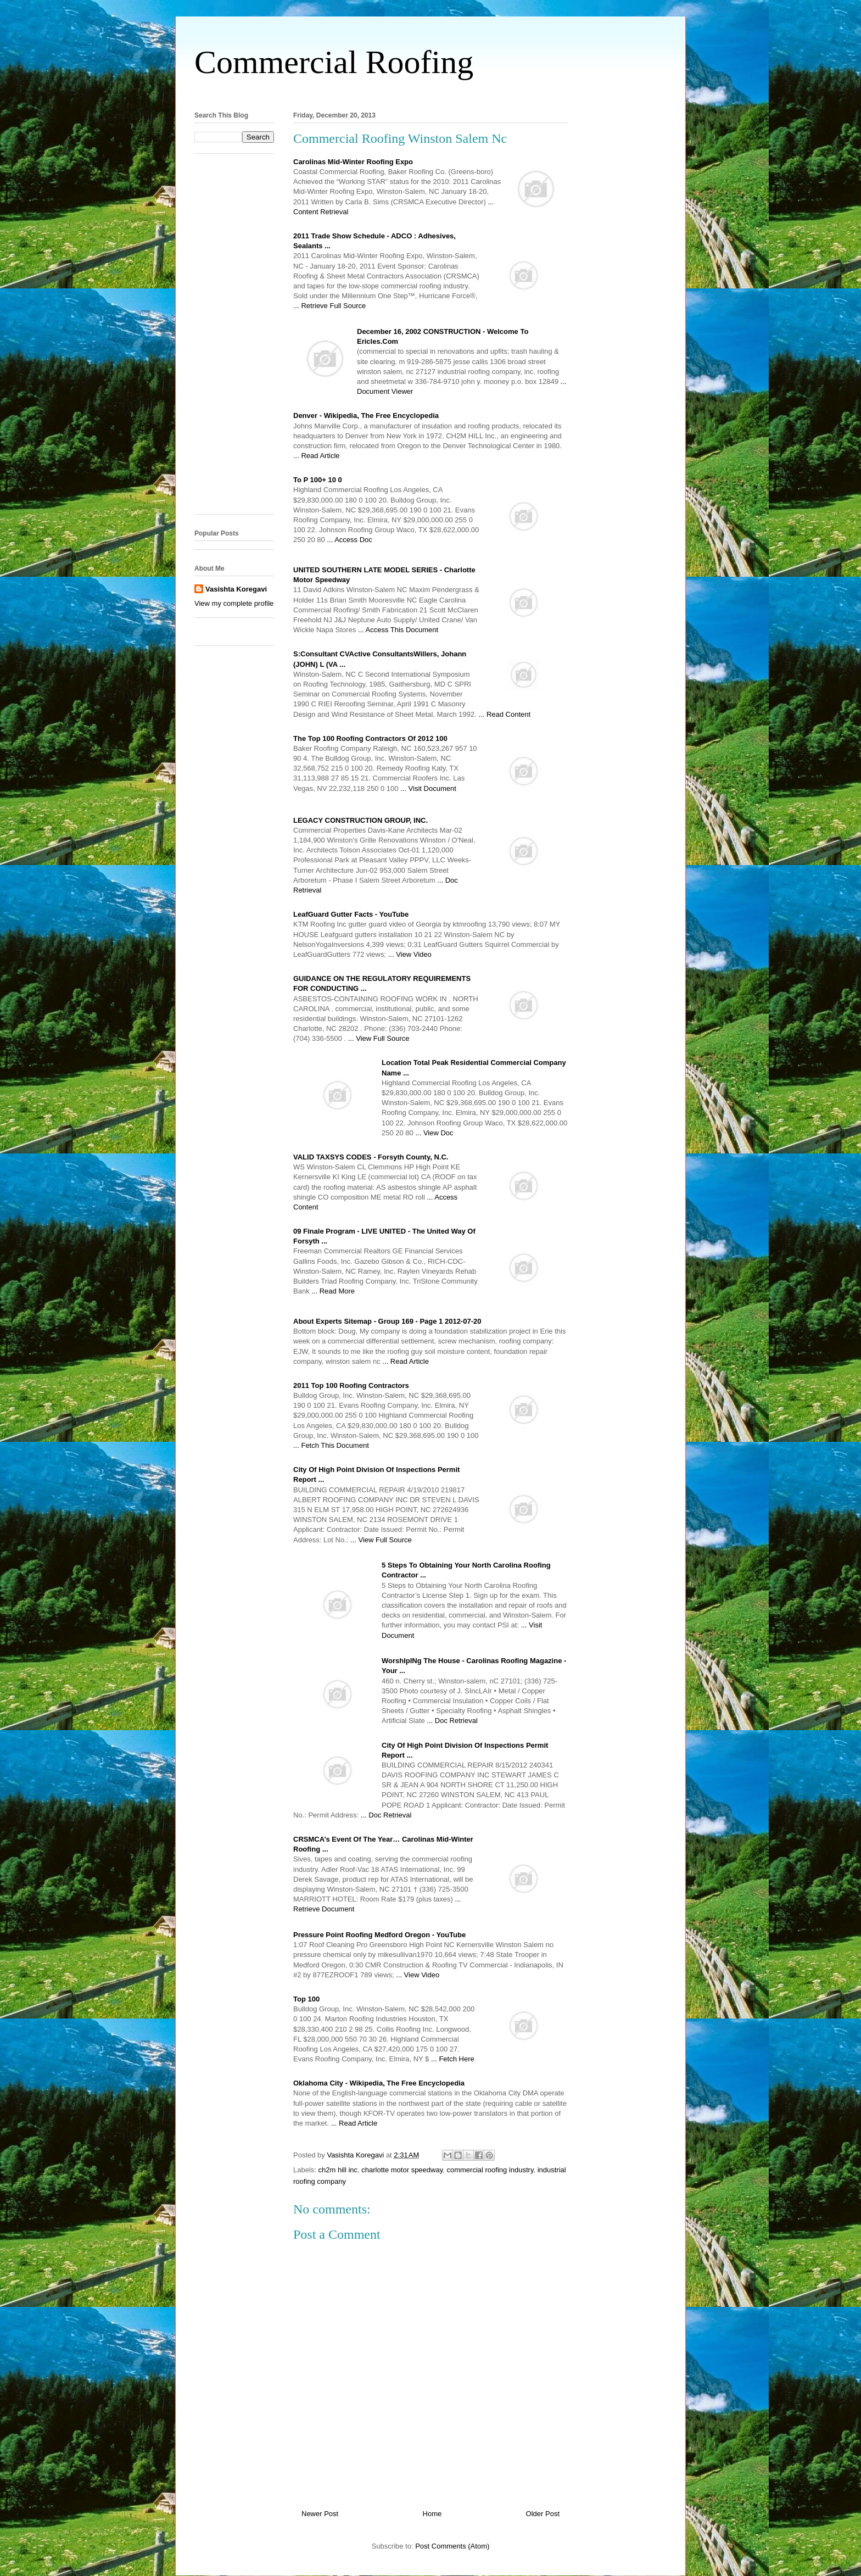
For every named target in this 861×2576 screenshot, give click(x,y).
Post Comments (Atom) (452, 2546)
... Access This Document (398, 630)
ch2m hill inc (338, 2170)
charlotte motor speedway (402, 2170)
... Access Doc (349, 540)
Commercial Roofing (333, 62)
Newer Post (319, 2514)
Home (432, 2514)
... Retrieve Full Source (329, 306)
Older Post (543, 2514)
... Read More (333, 1291)
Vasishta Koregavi (236, 589)
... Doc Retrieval (452, 1720)
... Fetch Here (452, 2059)
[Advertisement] (430, 92)
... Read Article (316, 455)
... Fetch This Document (331, 1445)
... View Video (410, 954)
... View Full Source (379, 1038)
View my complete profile (233, 603)
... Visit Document (428, 788)
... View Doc (434, 1133)
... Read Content (504, 714)
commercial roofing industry (489, 2170)
